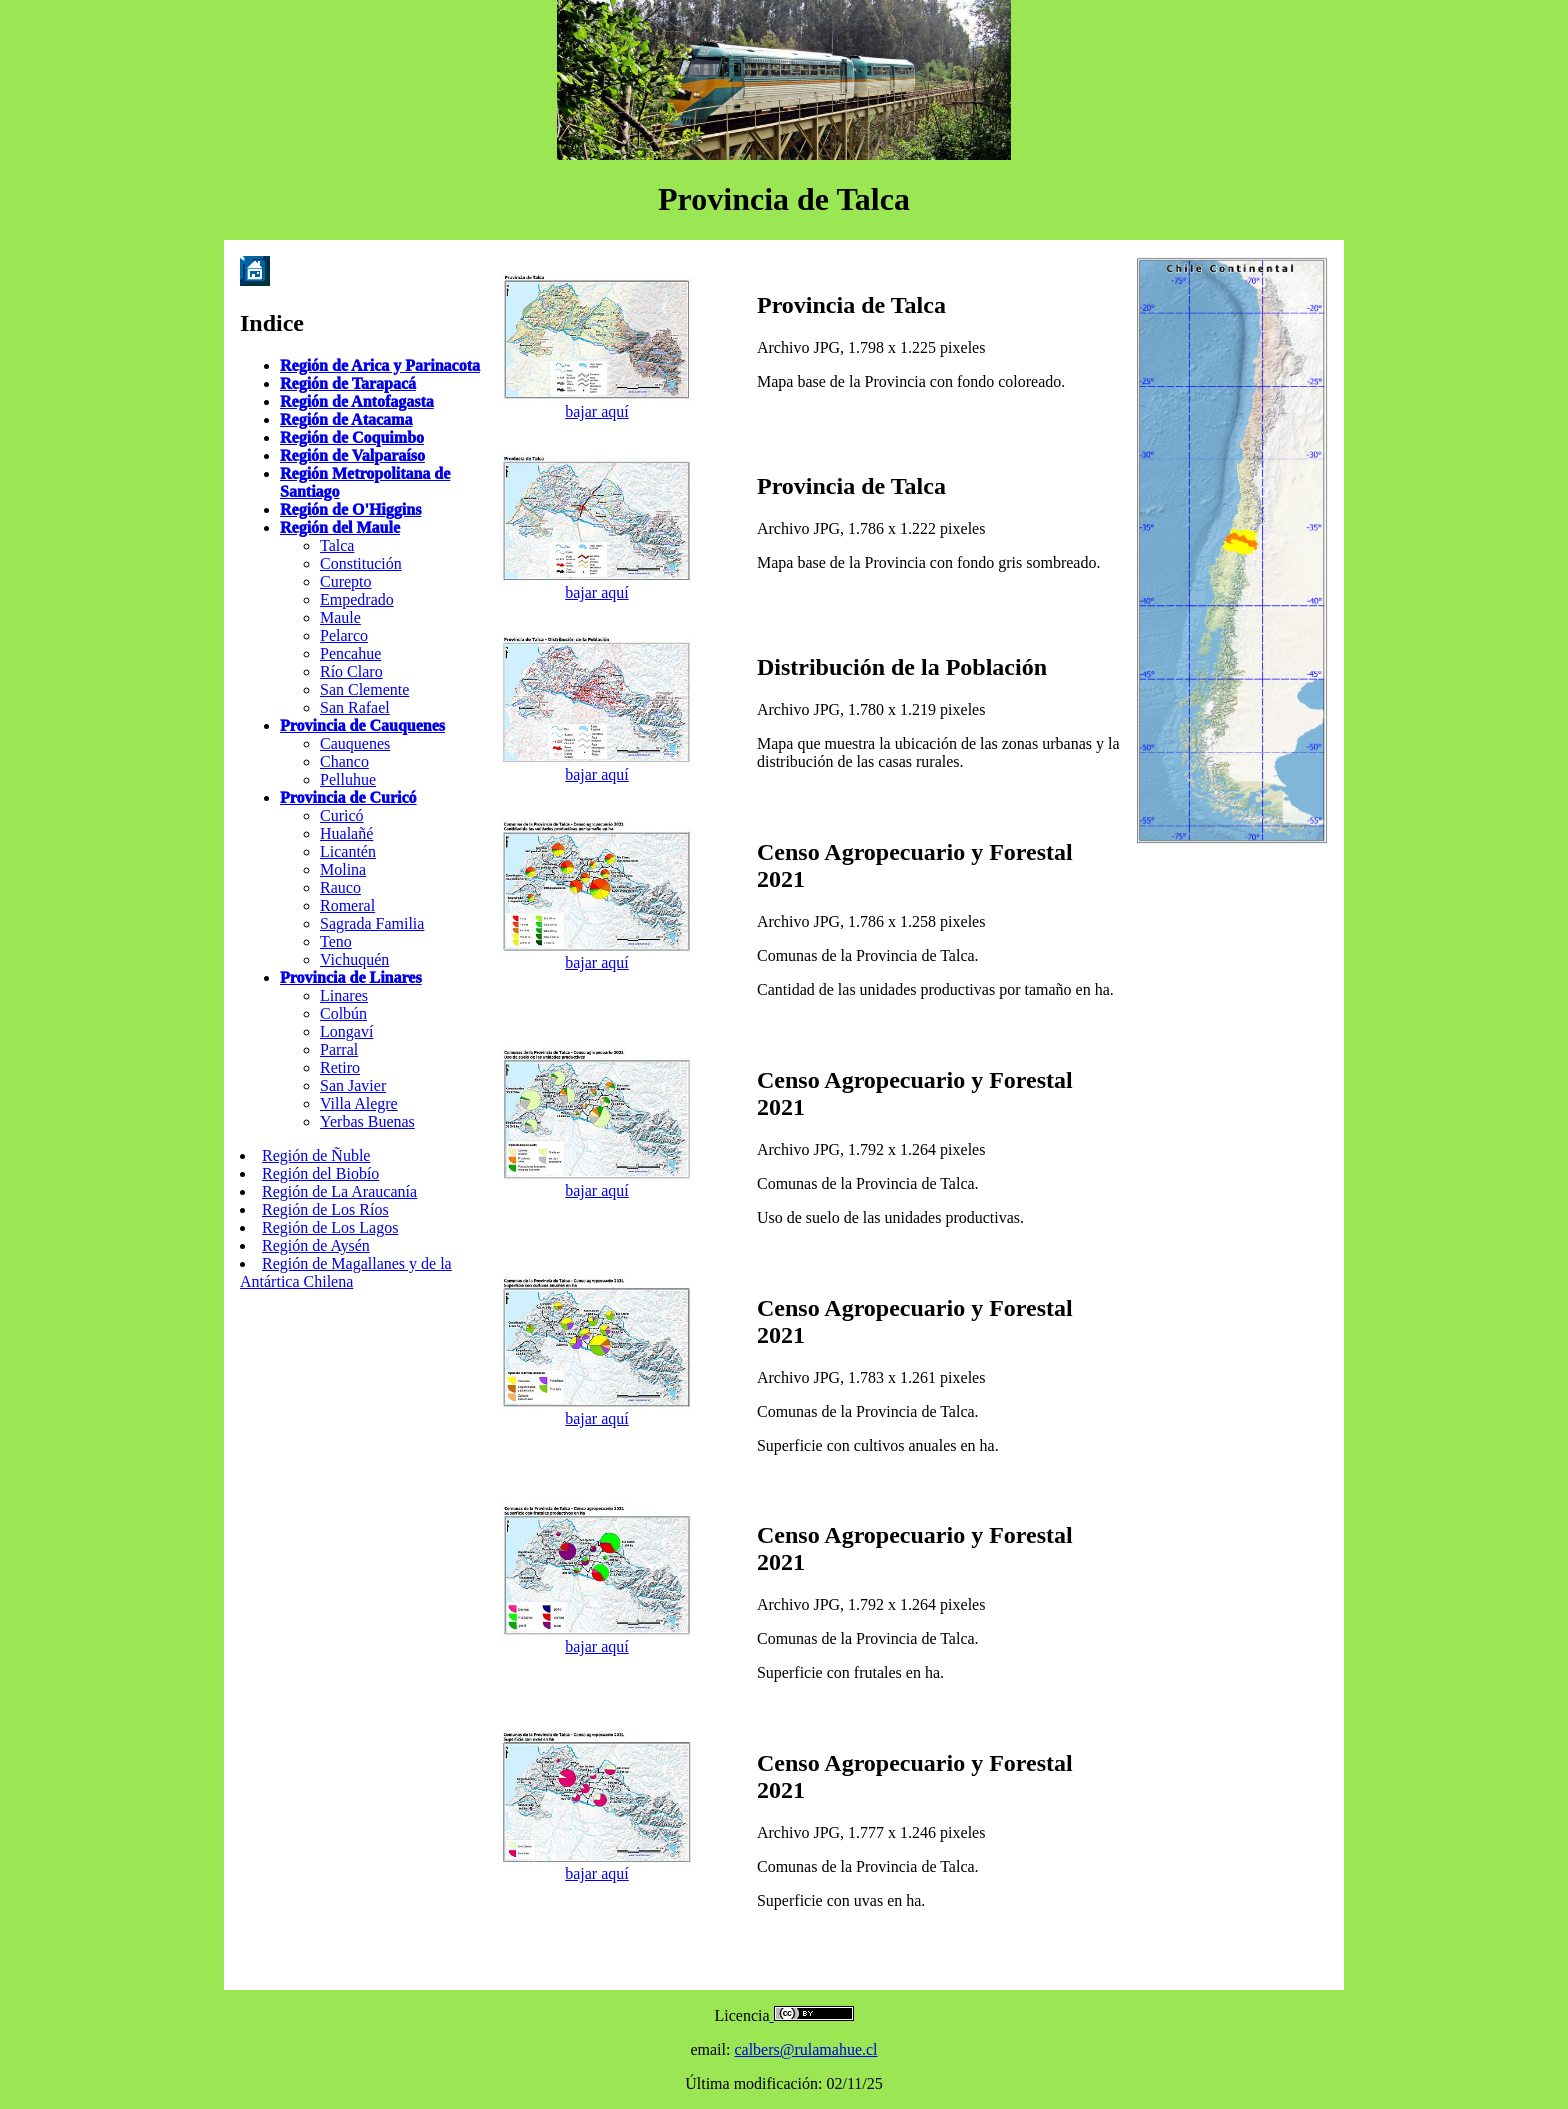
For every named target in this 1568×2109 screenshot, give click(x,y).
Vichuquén (354, 959)
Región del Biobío (320, 1173)
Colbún (343, 1013)
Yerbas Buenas (367, 1121)
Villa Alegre (359, 1103)
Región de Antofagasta (357, 401)
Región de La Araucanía (339, 1191)
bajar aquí (597, 411)
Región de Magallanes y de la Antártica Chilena (346, 1272)
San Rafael (355, 707)
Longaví (346, 1031)
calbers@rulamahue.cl (805, 2049)
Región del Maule (340, 527)
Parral (339, 1049)
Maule (340, 617)
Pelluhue (348, 779)
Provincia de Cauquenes (362, 725)
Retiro (340, 1067)
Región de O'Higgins (350, 509)
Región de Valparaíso (352, 455)
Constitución (361, 563)
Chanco (344, 761)
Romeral (347, 905)
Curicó (342, 815)
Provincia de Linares (351, 977)
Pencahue (350, 653)
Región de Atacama (346, 419)
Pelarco (344, 635)
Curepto (346, 581)
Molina (343, 869)
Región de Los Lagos (330, 1227)
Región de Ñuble (316, 1155)
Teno (336, 941)
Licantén (348, 851)
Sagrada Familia (372, 923)
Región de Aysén (316, 1245)
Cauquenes (355, 743)
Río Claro (351, 671)
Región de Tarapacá (348, 383)
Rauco (340, 887)
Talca (337, 545)
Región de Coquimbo (352, 437)
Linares (344, 995)
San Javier (353, 1085)
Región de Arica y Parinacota (380, 365)
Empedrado (357, 599)
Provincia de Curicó (348, 797)
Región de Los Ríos (325, 1209)
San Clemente (364, 689)
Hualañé (346, 833)
